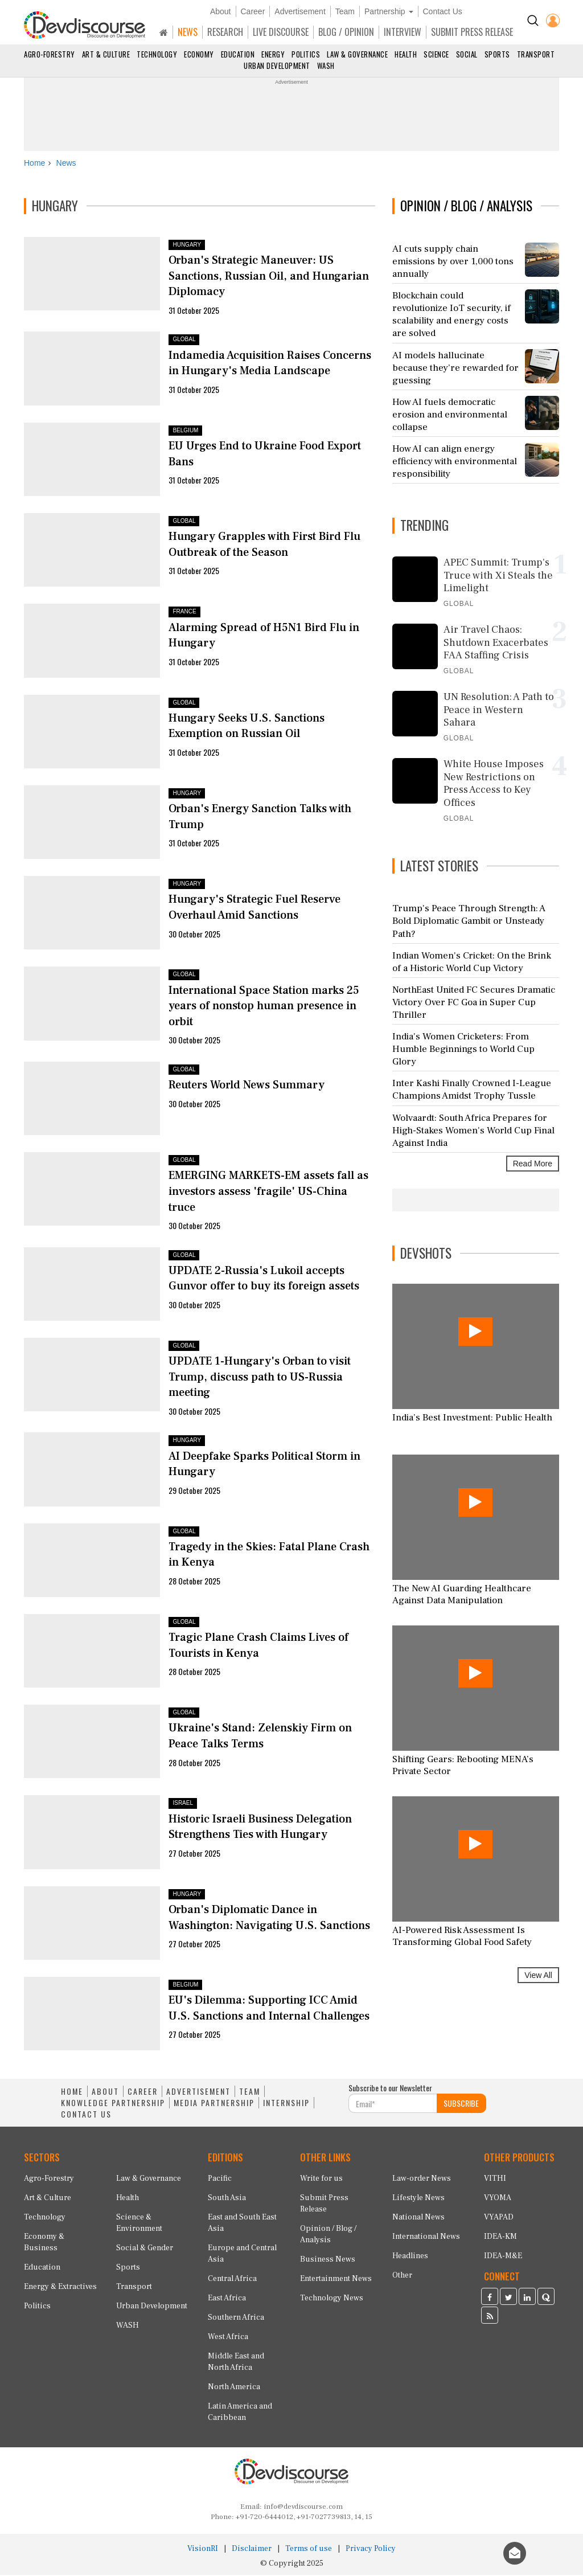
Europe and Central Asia (242, 2255)
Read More (532, 1164)
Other (402, 2276)
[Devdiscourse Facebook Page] (490, 2299)
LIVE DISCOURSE (281, 32)
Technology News (331, 2299)
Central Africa (232, 2280)
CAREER (143, 2093)
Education (238, 54)
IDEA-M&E (503, 2257)
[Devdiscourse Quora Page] (546, 2299)
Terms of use (308, 2550)
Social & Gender (144, 2249)
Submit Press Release (324, 2204)
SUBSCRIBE (461, 2105)
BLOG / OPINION (346, 32)
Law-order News (421, 2179)
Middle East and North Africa (236, 2363)
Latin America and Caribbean (240, 2413)
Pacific (220, 2179)
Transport (536, 54)
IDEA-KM (500, 2238)
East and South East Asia (242, 2224)
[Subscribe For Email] (392, 2105)
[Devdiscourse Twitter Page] (508, 2299)
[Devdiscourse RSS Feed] (490, 2318)
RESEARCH (225, 32)
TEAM (249, 2093)
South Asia (227, 2199)
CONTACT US (86, 2116)
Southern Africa (236, 2318)
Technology (157, 54)
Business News (327, 2260)
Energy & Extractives (60, 2288)
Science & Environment (139, 2224)
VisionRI (202, 2550)
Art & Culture (106, 54)
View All (538, 1976)
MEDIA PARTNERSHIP (214, 2104)
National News (418, 2218)
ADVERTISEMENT (198, 2093)
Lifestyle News (418, 2199)
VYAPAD (499, 2218)
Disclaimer (252, 2550)
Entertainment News (336, 2280)
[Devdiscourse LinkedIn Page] (527, 2299)
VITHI (495, 2179)
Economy (199, 54)
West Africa (228, 2338)
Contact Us (442, 11)
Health (406, 54)
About (220, 11)
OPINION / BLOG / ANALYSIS (466, 207)
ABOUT (105, 2093)
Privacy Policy (371, 2550)
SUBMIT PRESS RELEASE (472, 32)
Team (345, 11)
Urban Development (277, 65)
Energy (273, 54)
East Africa (227, 2299)
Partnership (388, 11)
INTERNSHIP (286, 2104)
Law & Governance (357, 54)
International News (426, 2238)
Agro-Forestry (49, 54)
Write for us (321, 2179)
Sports (497, 54)
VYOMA (497, 2199)
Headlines (410, 2257)
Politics (306, 54)
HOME (72, 2093)
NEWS (188, 32)
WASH (326, 65)
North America (234, 2388)
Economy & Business (44, 2243)
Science (436, 54)
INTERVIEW (402, 32)
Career (253, 11)
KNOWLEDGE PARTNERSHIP (113, 2104)
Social (467, 54)
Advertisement (299, 11)
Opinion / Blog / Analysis (328, 2235)
